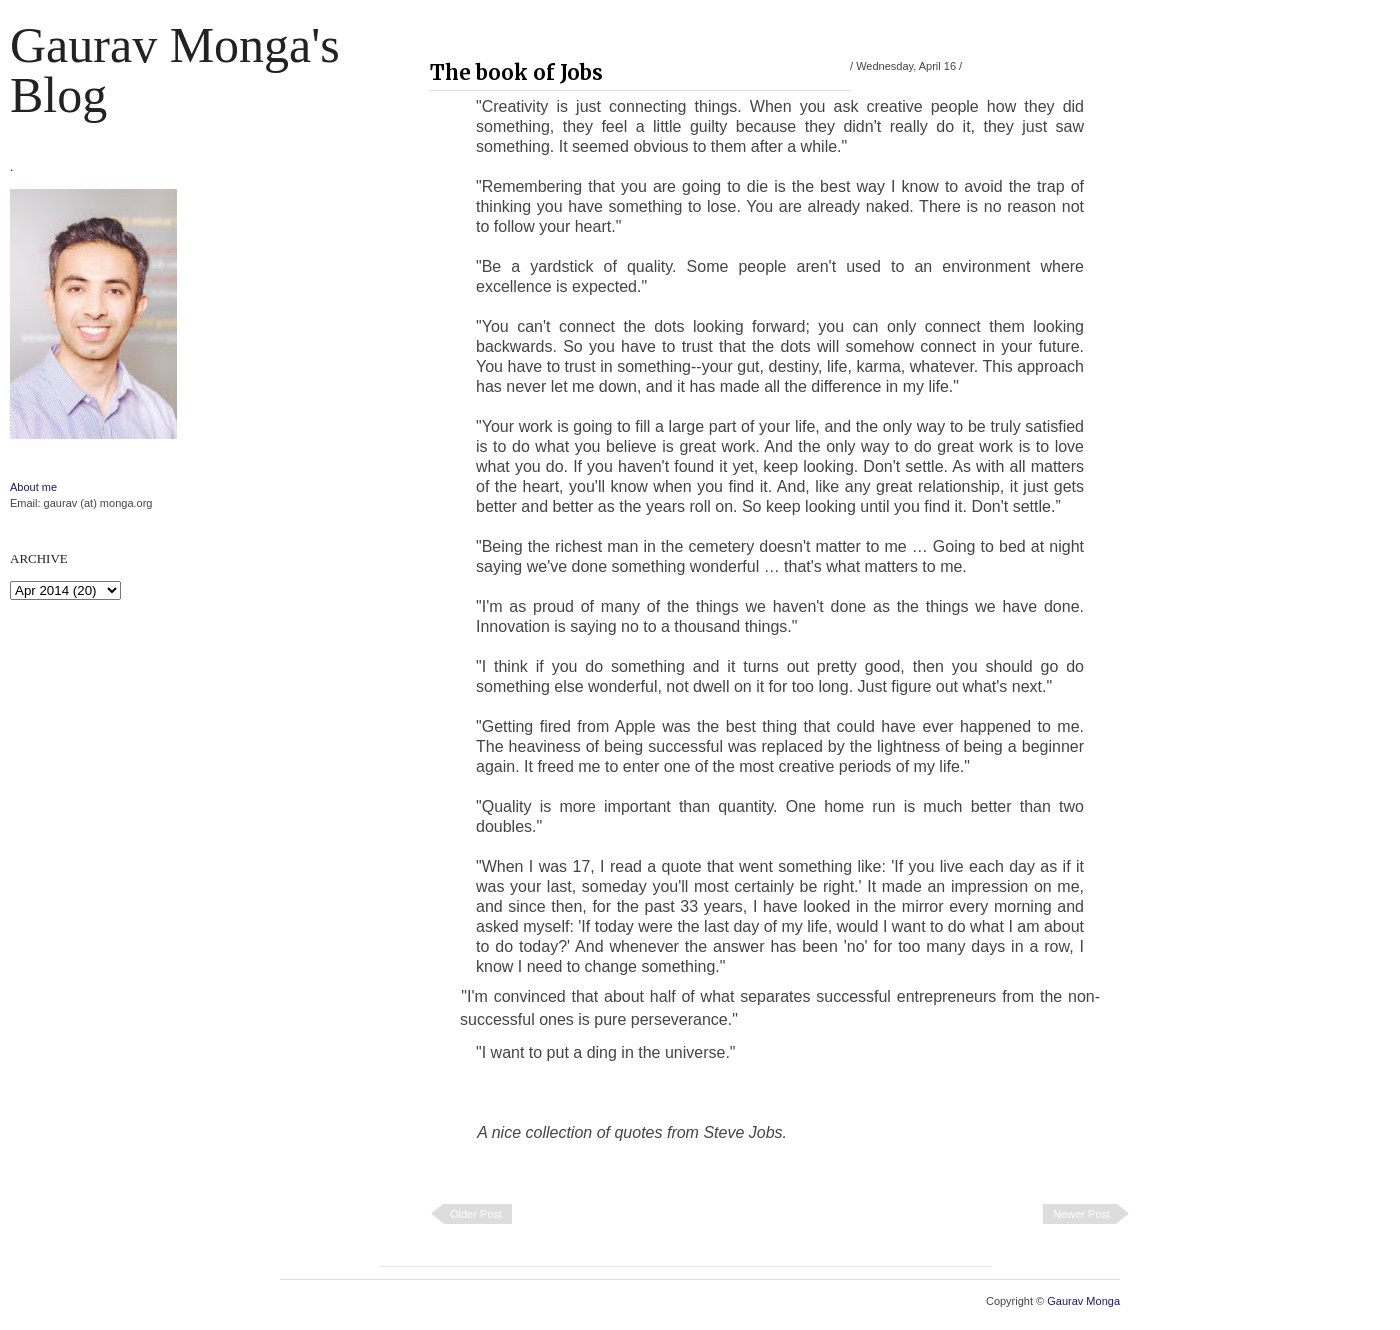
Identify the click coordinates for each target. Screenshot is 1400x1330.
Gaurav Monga (1083, 1301)
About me (33, 487)
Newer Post (1081, 1214)
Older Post (476, 1214)
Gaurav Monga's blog (175, 70)
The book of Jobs (516, 72)
